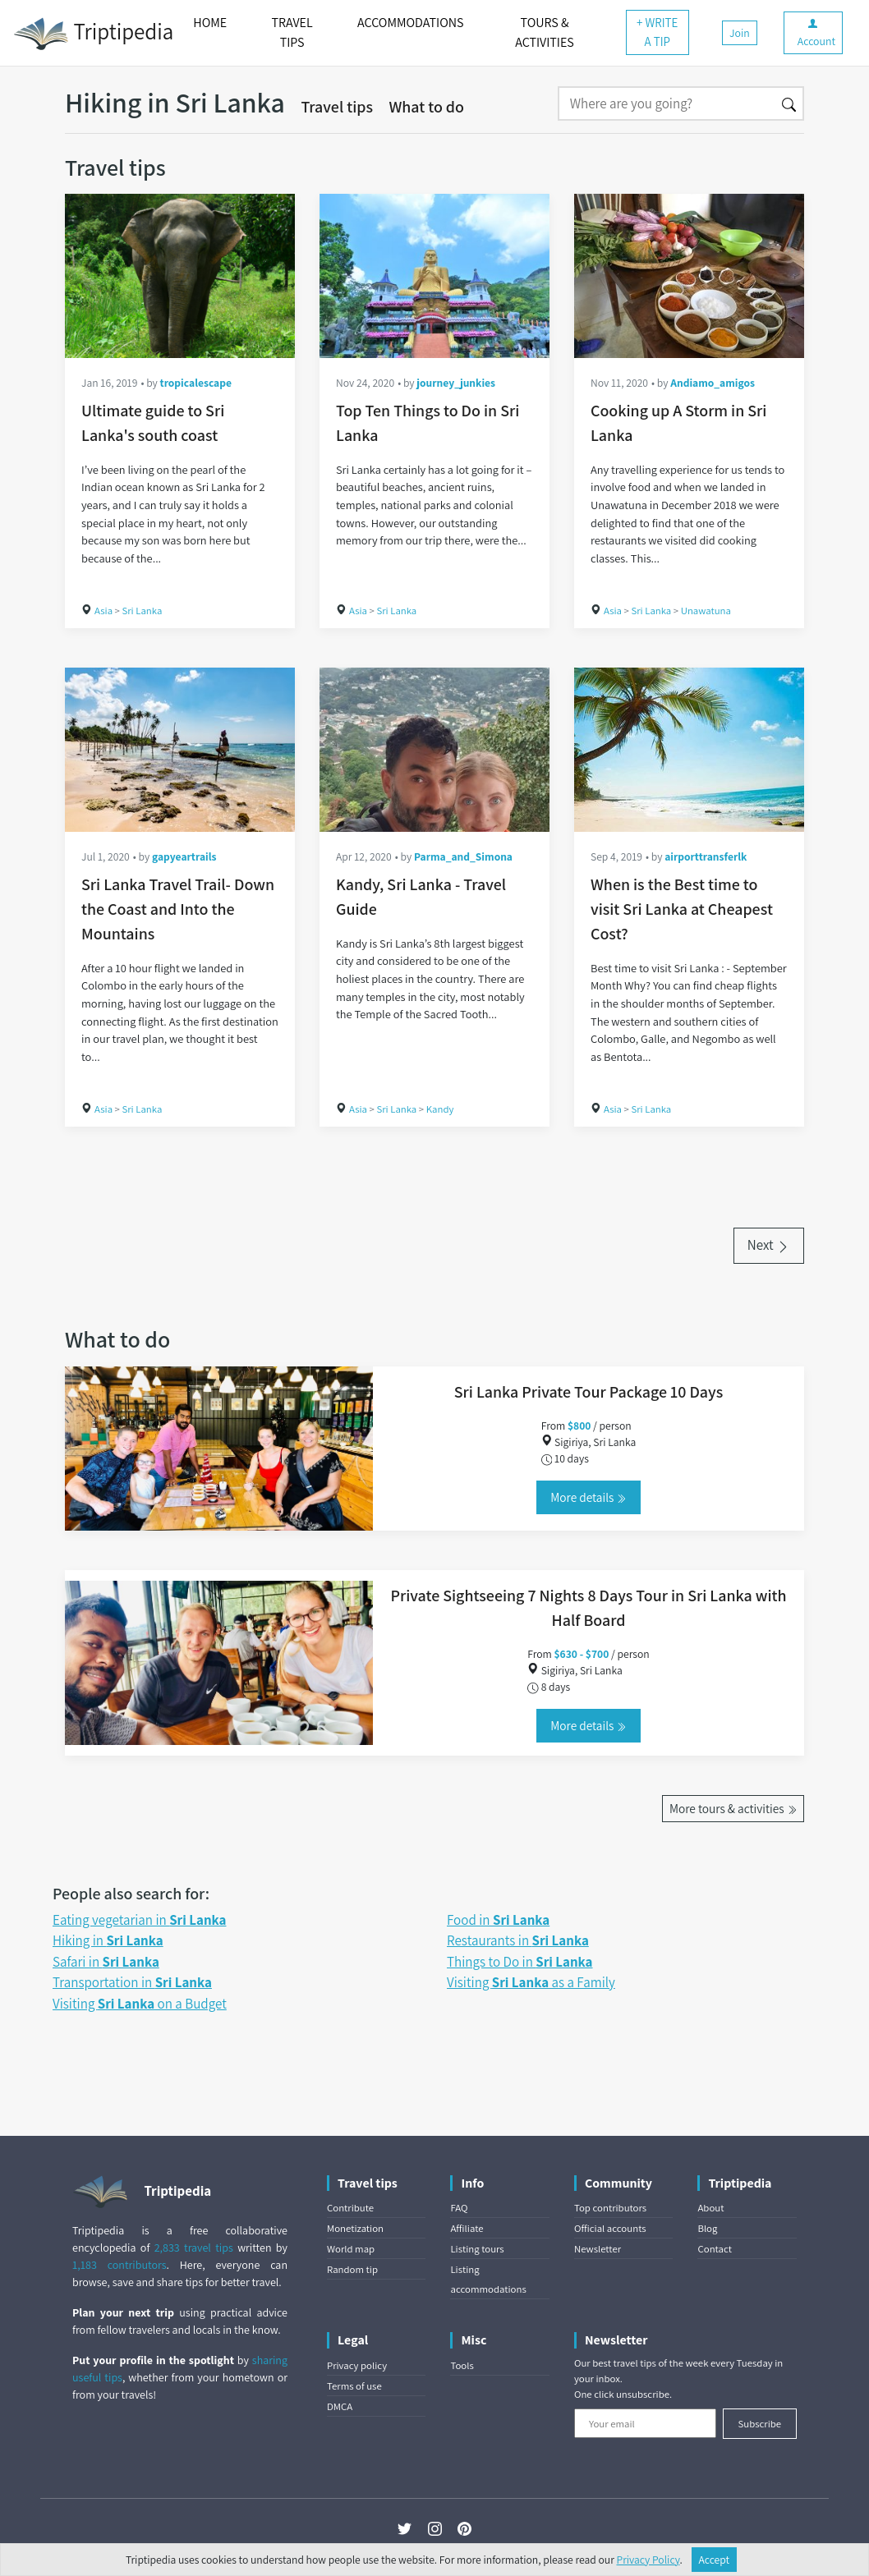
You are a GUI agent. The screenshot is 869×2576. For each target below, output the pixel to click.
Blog (707, 2228)
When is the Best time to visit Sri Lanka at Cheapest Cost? (682, 909)
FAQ (458, 2208)
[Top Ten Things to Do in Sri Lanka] (434, 276)
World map (351, 2249)
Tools (461, 2365)
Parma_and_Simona (463, 856)
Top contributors (610, 2208)
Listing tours (476, 2249)
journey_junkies (455, 382)
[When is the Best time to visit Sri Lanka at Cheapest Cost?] (689, 750)
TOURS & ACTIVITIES (544, 32)
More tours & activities (733, 1808)
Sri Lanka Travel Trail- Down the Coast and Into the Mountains (177, 909)
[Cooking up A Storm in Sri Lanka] (689, 276)
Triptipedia (93, 33)
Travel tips (337, 106)
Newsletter (597, 2249)
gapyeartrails (184, 856)
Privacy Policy (648, 2559)
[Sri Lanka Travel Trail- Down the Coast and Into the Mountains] (180, 750)
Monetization (355, 2228)
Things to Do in (520, 1962)
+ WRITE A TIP (657, 32)
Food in (498, 1920)
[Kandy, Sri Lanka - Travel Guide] (434, 750)
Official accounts (610, 2228)
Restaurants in (518, 1940)
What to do (426, 106)
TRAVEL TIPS (292, 32)
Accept (714, 2559)
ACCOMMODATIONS (410, 22)
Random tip (352, 2269)
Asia (103, 611)
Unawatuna (706, 611)
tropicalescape (196, 382)
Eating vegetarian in (139, 1920)
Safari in (106, 1962)
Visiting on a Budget (140, 2004)
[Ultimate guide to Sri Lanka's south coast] (180, 276)
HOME (210, 22)
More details (588, 1497)
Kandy (440, 1109)
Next (768, 1245)
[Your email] (645, 2423)
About (710, 2208)
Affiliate (466, 2228)
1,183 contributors (119, 2264)
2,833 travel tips (193, 2247)
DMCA (339, 2406)
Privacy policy (357, 2365)
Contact (714, 2249)
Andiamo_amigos (712, 382)
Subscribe (759, 2424)
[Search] (666, 103)
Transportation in (132, 1982)
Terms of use (354, 2386)
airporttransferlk (705, 856)
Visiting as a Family (531, 1982)
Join (739, 32)
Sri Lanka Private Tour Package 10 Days (589, 1392)
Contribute (350, 2208)
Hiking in (108, 1940)
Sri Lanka (142, 611)
